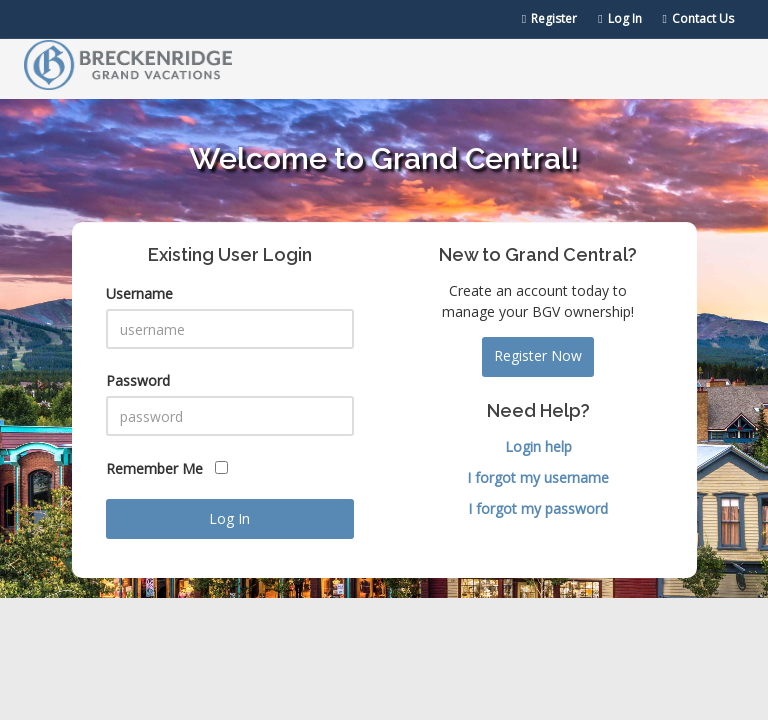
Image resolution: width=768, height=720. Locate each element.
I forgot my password (538, 508)
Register (549, 18)
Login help (538, 446)
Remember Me (167, 468)
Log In (619, 18)
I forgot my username (538, 477)
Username (139, 293)
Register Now (538, 355)
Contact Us (698, 18)
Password (138, 380)
